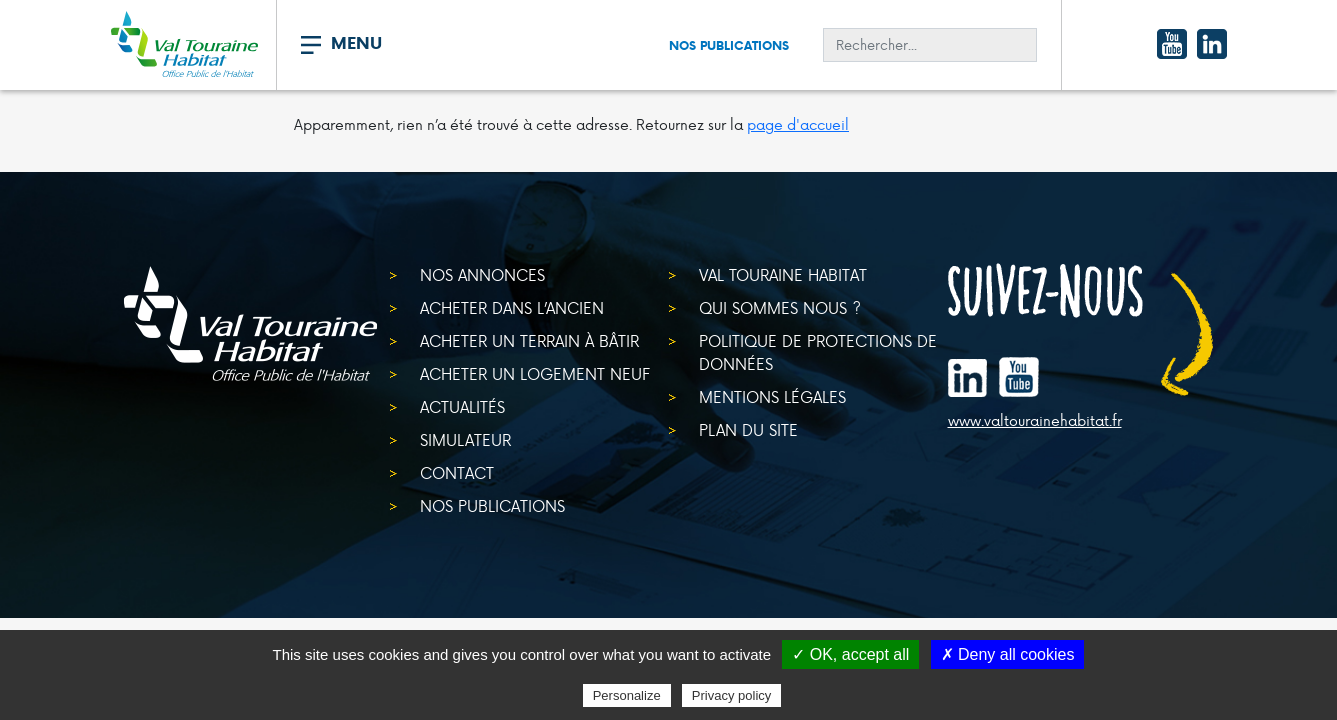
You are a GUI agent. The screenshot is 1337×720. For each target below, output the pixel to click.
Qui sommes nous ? (780, 307)
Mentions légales (772, 396)
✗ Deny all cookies (1008, 654)
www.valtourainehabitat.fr (1035, 421)
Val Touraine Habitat (783, 274)
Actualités (462, 406)
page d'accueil (798, 124)
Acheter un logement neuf (535, 373)
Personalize (627, 695)
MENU (356, 43)
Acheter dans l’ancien (512, 307)
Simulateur (465, 439)
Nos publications (729, 45)
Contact (457, 472)
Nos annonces (482, 274)
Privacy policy (731, 695)
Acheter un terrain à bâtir (529, 340)
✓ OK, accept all (850, 654)
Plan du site (748, 429)
